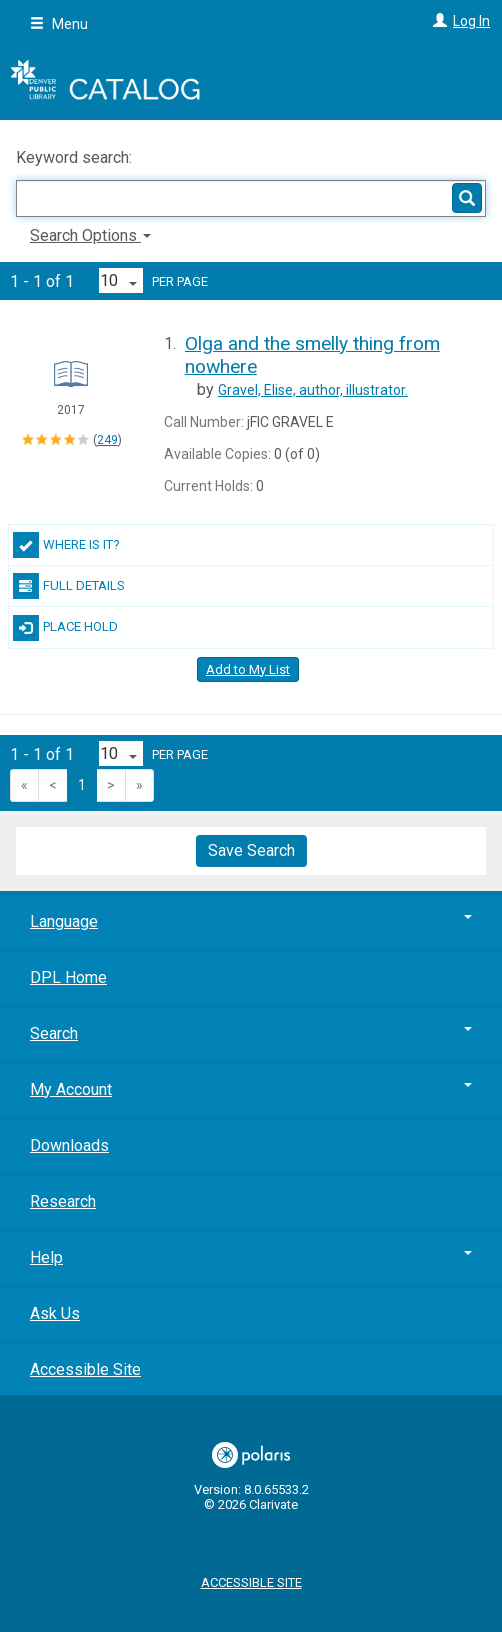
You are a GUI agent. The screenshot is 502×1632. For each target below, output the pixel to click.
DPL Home (68, 977)
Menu (59, 24)
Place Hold (65, 628)
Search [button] (251, 1033)
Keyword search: (76, 157)
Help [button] (251, 1257)
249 (107, 440)
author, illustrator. (313, 390)
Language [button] (251, 921)
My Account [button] (251, 1089)
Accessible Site (85, 1369)
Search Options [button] (90, 235)
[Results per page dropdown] (121, 280)
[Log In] (437, 21)
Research (63, 1201)
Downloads (69, 1145)
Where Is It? (66, 545)
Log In (471, 21)
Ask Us (55, 1313)
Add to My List (248, 669)
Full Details (69, 586)
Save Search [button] (251, 850)
